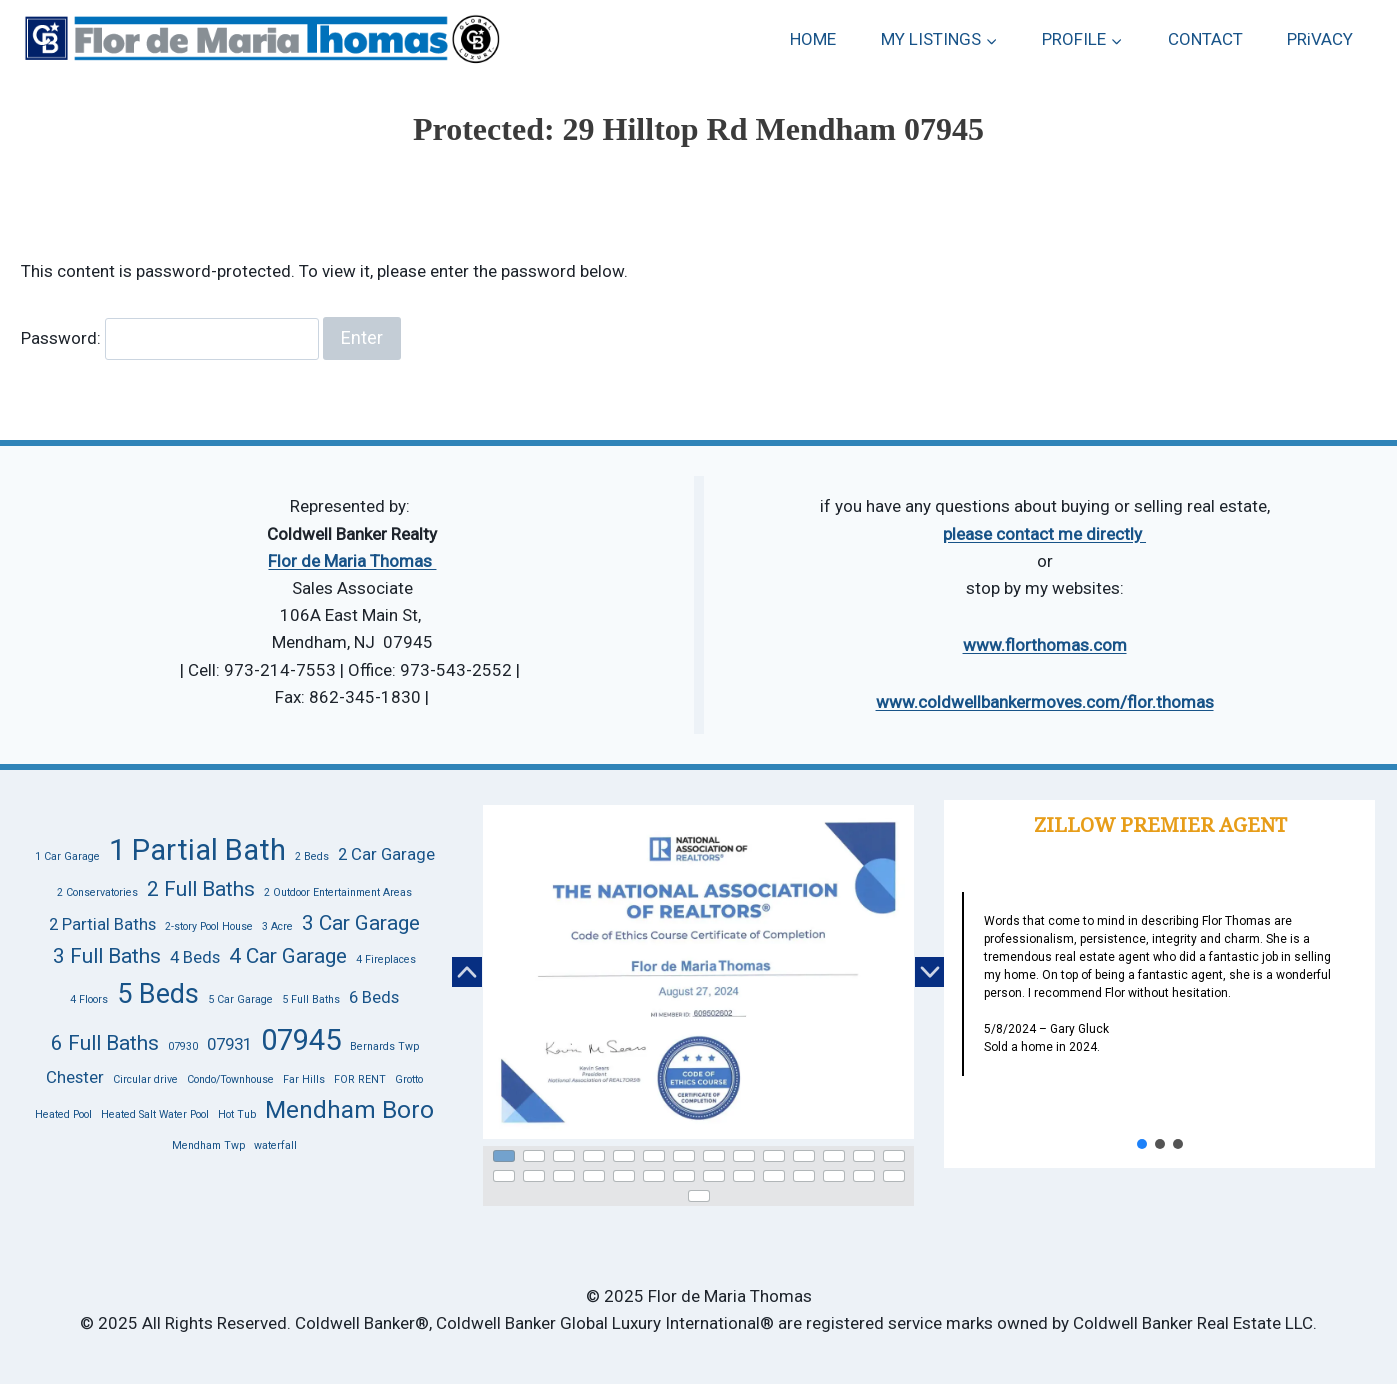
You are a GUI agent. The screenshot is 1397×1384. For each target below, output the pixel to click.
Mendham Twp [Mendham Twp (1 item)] (208, 1145)
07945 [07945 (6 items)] (301, 1040)
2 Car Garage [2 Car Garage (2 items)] (386, 854)
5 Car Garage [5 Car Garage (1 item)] (240, 999)
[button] (467, 972)
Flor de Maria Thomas (352, 561)
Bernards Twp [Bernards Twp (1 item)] (384, 1046)
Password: (170, 338)
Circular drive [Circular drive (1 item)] (145, 1079)
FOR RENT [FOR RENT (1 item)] (360, 1079)
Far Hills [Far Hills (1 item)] (304, 1079)
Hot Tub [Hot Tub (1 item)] (237, 1114)
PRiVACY (1320, 39)
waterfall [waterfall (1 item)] (275, 1145)
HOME (813, 39)
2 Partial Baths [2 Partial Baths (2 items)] (102, 924)
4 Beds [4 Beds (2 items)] (195, 957)
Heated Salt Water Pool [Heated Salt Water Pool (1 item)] (155, 1114)
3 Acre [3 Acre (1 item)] (277, 926)
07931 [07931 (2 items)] (229, 1044)
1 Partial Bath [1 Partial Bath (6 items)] (197, 850)
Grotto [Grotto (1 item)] (409, 1079)
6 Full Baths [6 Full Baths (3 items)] (105, 1043)
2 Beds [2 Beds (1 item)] (312, 856)
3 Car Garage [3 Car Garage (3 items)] (361, 923)
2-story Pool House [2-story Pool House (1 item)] (209, 926)
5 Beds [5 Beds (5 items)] (158, 994)
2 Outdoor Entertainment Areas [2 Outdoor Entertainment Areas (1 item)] (338, 892)
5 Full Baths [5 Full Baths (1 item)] (311, 999)
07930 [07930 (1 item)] (183, 1046)
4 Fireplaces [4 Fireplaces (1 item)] (386, 959)
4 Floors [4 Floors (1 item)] (89, 999)
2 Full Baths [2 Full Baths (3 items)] (201, 889)
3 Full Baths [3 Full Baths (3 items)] (107, 956)
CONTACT (1205, 39)
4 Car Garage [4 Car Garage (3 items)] (288, 956)
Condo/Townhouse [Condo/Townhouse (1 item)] (230, 1079)
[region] (698, 1003)
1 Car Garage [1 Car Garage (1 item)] (67, 856)
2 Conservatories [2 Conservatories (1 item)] (97, 892)
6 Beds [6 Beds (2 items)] (374, 997)
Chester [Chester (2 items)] (75, 1077)
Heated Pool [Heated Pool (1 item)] (63, 1114)
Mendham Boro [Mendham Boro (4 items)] (349, 1110)
